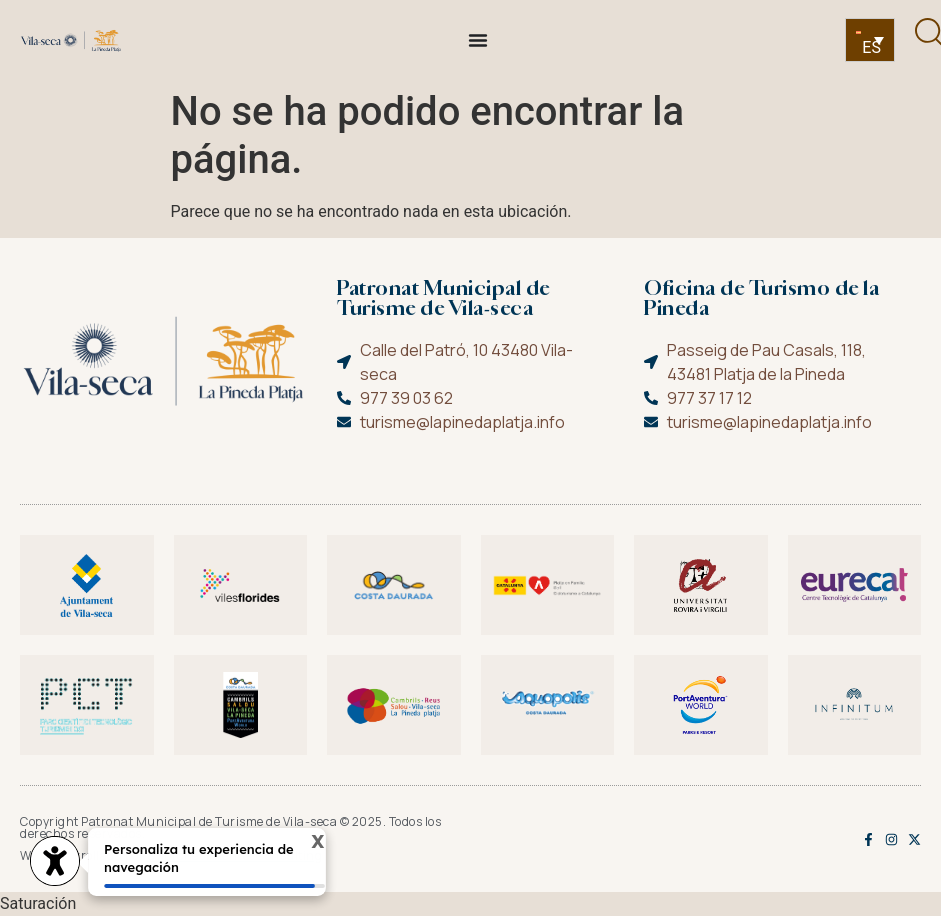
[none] (870, 40)
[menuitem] (870, 40)
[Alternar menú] (478, 40)
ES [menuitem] (871, 47)
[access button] (55, 863)
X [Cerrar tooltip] (304, 843)
